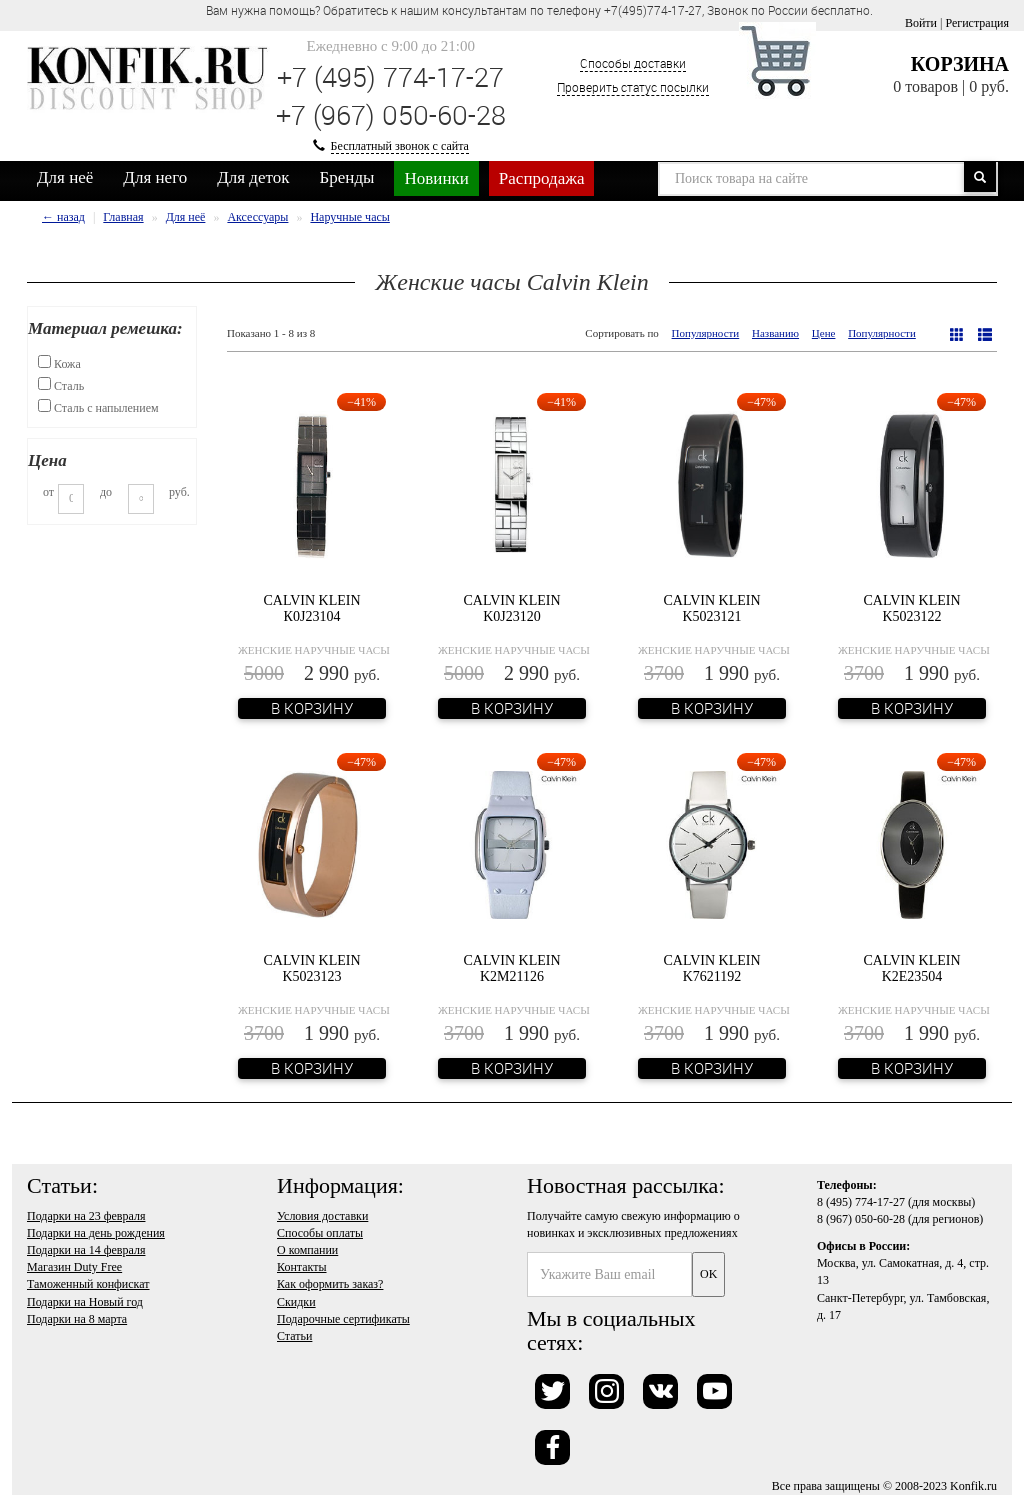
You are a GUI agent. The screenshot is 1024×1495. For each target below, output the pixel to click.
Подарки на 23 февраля (86, 1216)
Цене (824, 333)
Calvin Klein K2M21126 (511, 968)
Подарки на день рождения (96, 1233)
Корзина (960, 64)
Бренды (347, 177)
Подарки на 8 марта (77, 1319)
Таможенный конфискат (88, 1284)
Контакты (302, 1267)
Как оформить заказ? (330, 1284)
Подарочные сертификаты (343, 1319)
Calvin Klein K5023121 (711, 608)
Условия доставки (322, 1216)
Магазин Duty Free (74, 1267)
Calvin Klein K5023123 (311, 968)
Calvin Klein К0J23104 (311, 608)
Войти (921, 23)
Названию (775, 333)
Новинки (436, 178)
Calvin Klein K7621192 (711, 968)
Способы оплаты (320, 1233)
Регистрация (977, 23)
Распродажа (542, 178)
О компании (307, 1250)
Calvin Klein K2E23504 (911, 968)
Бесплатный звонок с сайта (400, 146)
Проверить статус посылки (633, 87)
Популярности (706, 333)
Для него (155, 177)
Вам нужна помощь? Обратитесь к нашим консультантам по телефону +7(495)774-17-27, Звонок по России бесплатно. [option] (539, 10)
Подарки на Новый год (85, 1302)
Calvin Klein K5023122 (911, 608)
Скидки (296, 1302)
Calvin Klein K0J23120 (511, 608)
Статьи (294, 1336)
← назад (63, 217)
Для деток (253, 177)
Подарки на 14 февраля (86, 1250)
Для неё (65, 177)
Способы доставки (633, 63)
